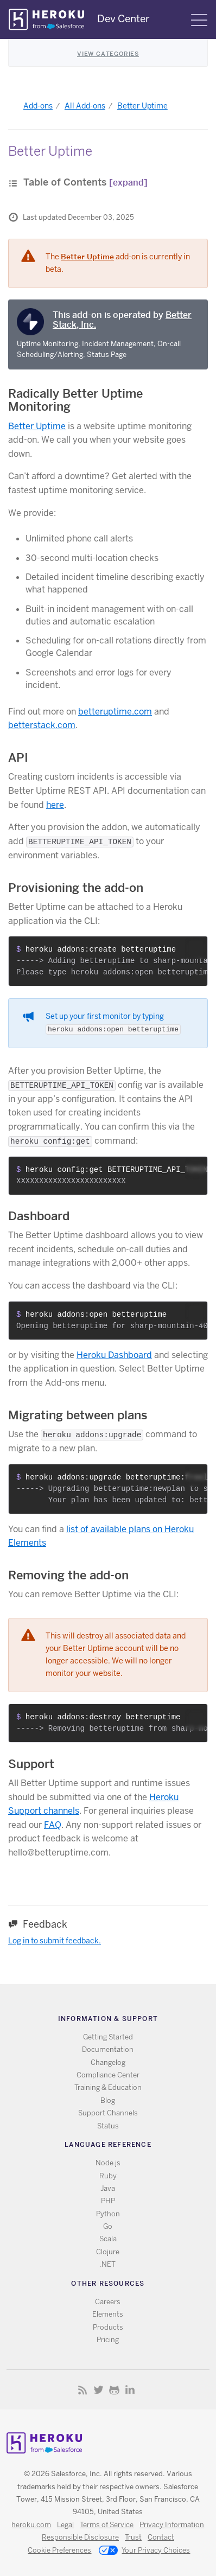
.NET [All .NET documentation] (108, 2264)
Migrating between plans (78, 1415)
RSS (82, 2389)
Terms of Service (107, 2525)
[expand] (128, 182)
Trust (133, 2537)
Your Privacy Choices (144, 2551)
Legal (65, 2525)
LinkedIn (130, 2389)
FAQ (52, 1825)
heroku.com (31, 2525)
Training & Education (108, 2087)
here (55, 805)
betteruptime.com (115, 711)
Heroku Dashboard (114, 1355)
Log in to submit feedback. (54, 1941)
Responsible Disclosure (80, 2537)
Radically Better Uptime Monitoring (75, 400)
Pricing (108, 2340)
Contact (161, 2537)
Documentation (108, 2049)
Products (108, 2327)
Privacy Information (171, 2525)
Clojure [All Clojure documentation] (107, 2252)
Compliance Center (108, 2075)
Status (108, 2126)
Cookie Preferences (59, 2550)
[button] (195, 948)
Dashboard (38, 1215)
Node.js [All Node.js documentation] (108, 2163)
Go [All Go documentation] (107, 2226)
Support (31, 1763)
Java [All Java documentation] (107, 2188)
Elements (107, 2314)
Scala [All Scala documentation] (108, 2239)
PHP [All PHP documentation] (108, 2201)
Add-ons (38, 106)
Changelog (108, 2062)
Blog (107, 2100)
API (18, 757)
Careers (107, 2302)
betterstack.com (41, 725)
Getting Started (108, 2037)
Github (114, 2389)
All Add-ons (85, 106)
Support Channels (108, 2113)
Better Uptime (142, 106)
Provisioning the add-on (75, 887)
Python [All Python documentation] (108, 2214)
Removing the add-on (68, 1575)
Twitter (98, 2389)
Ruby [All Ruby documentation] (108, 2176)
